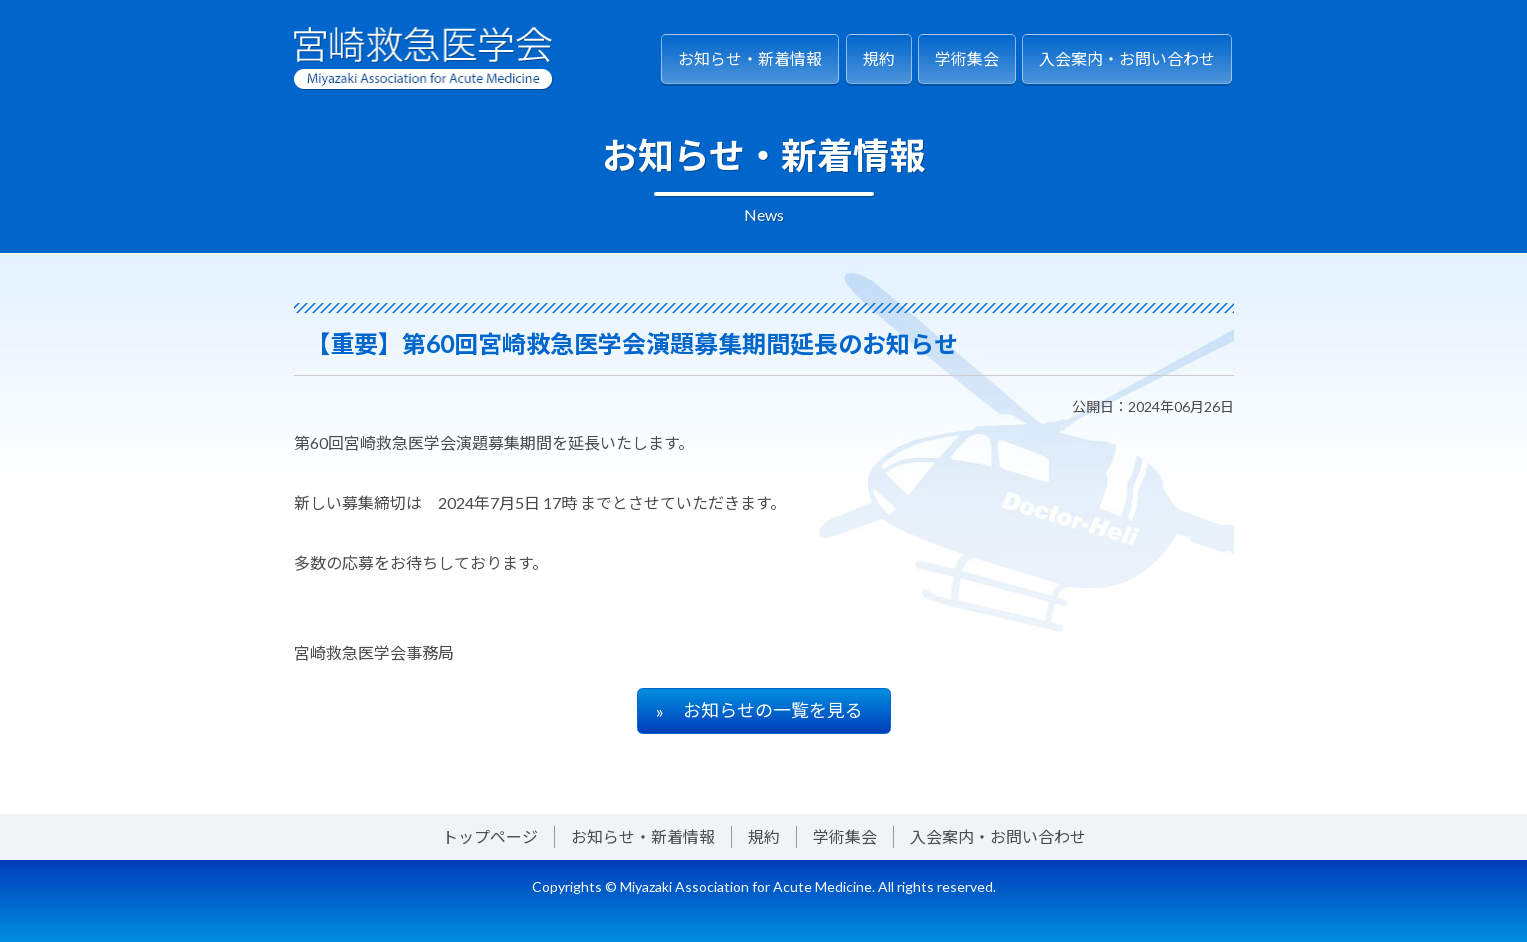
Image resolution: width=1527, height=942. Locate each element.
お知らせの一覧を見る (773, 710)
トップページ (490, 836)
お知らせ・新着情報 (750, 58)
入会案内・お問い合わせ (1127, 58)
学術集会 (967, 58)
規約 (879, 58)
